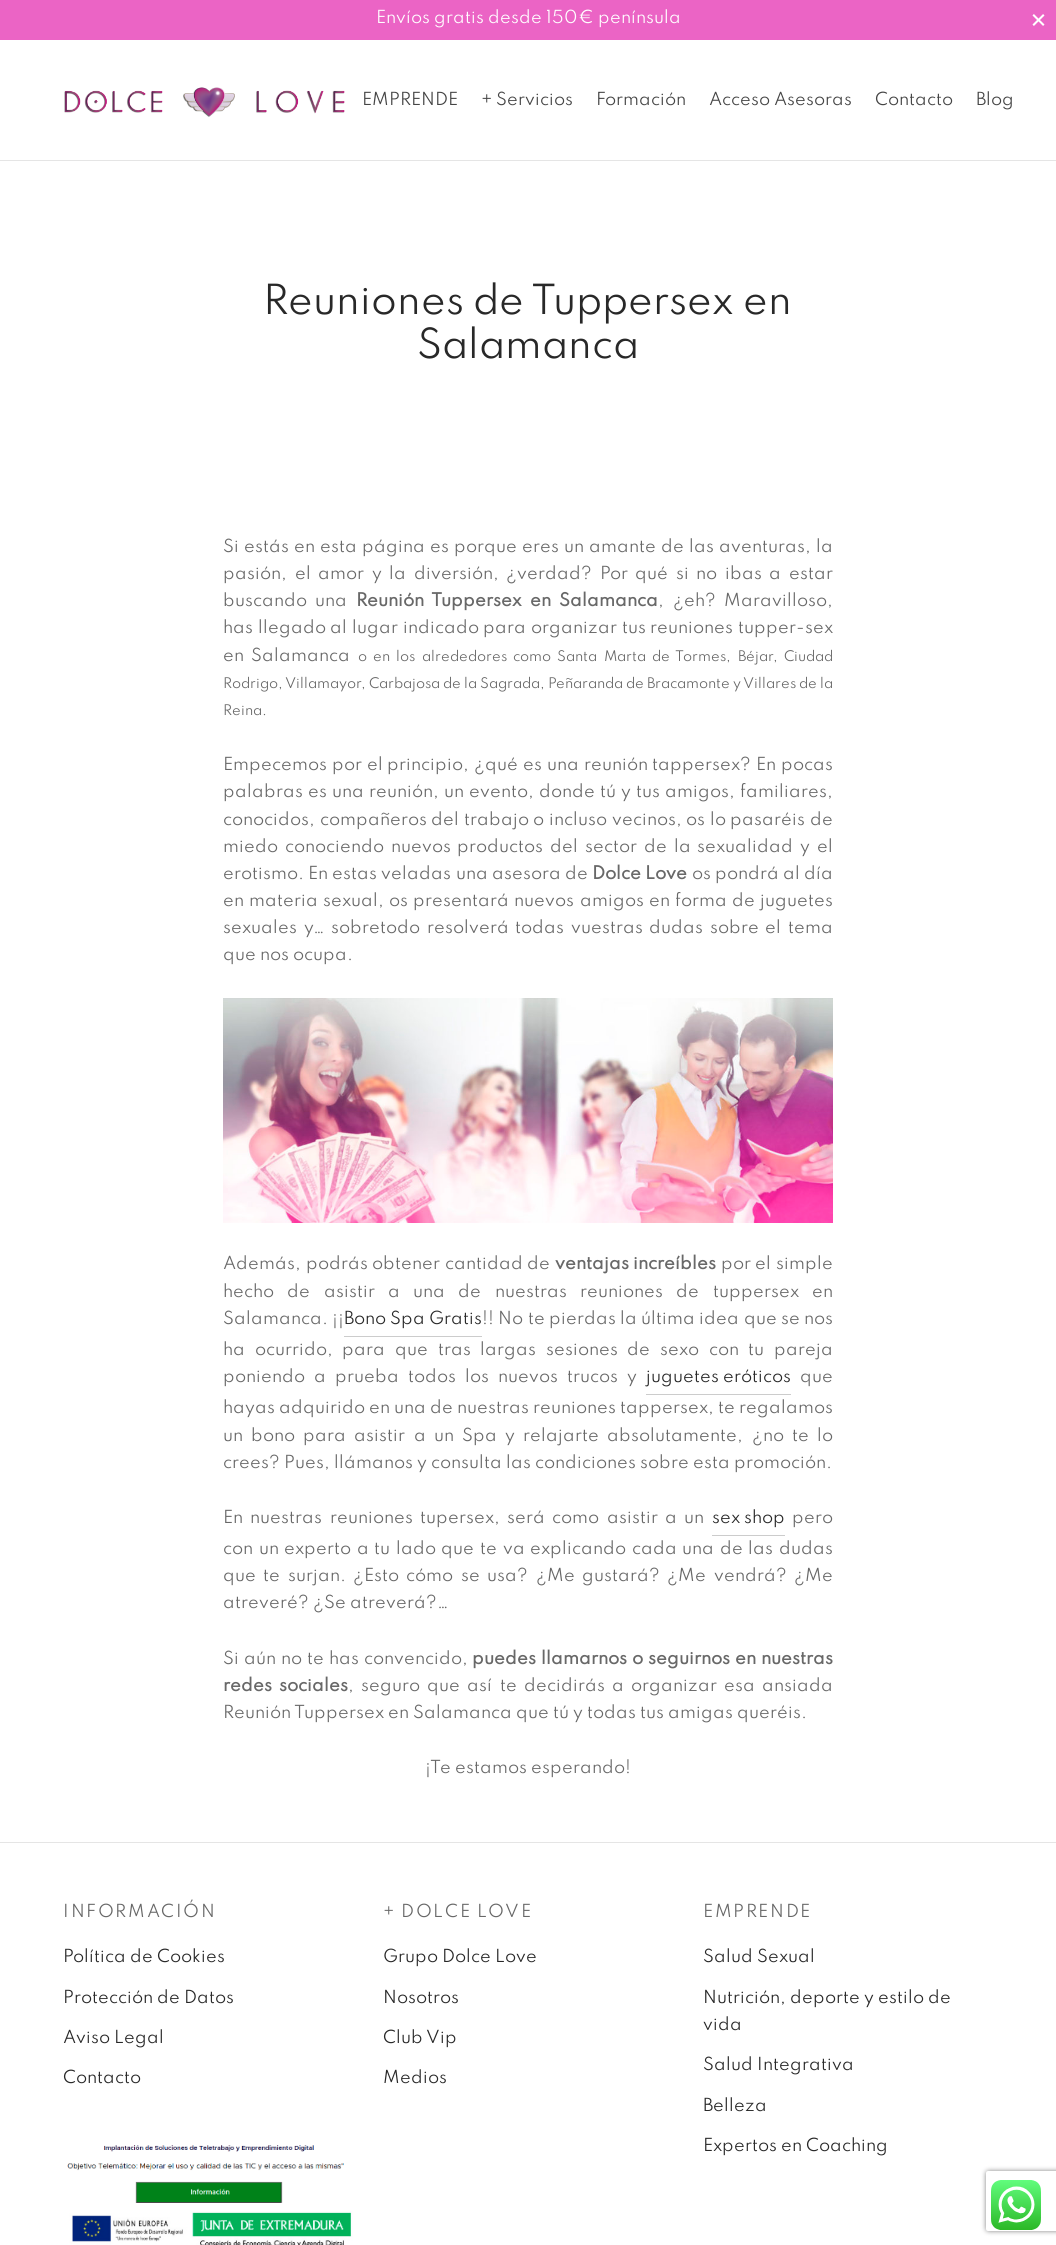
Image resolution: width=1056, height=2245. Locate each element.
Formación (641, 100)
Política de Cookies (144, 1972)
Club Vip (420, 2053)
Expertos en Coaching (795, 2161)
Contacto (914, 100)
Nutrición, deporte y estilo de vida (827, 2026)
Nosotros (421, 2013)
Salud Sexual (759, 1972)
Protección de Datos (148, 2013)
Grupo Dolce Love (460, 1972)
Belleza (735, 2121)
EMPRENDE (410, 100)
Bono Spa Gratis (413, 1334)
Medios (415, 2094)
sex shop (748, 1533)
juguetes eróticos (718, 1392)
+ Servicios (527, 100)
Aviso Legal (113, 2053)
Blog (995, 100)
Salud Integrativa (778, 2080)
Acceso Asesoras (780, 100)
